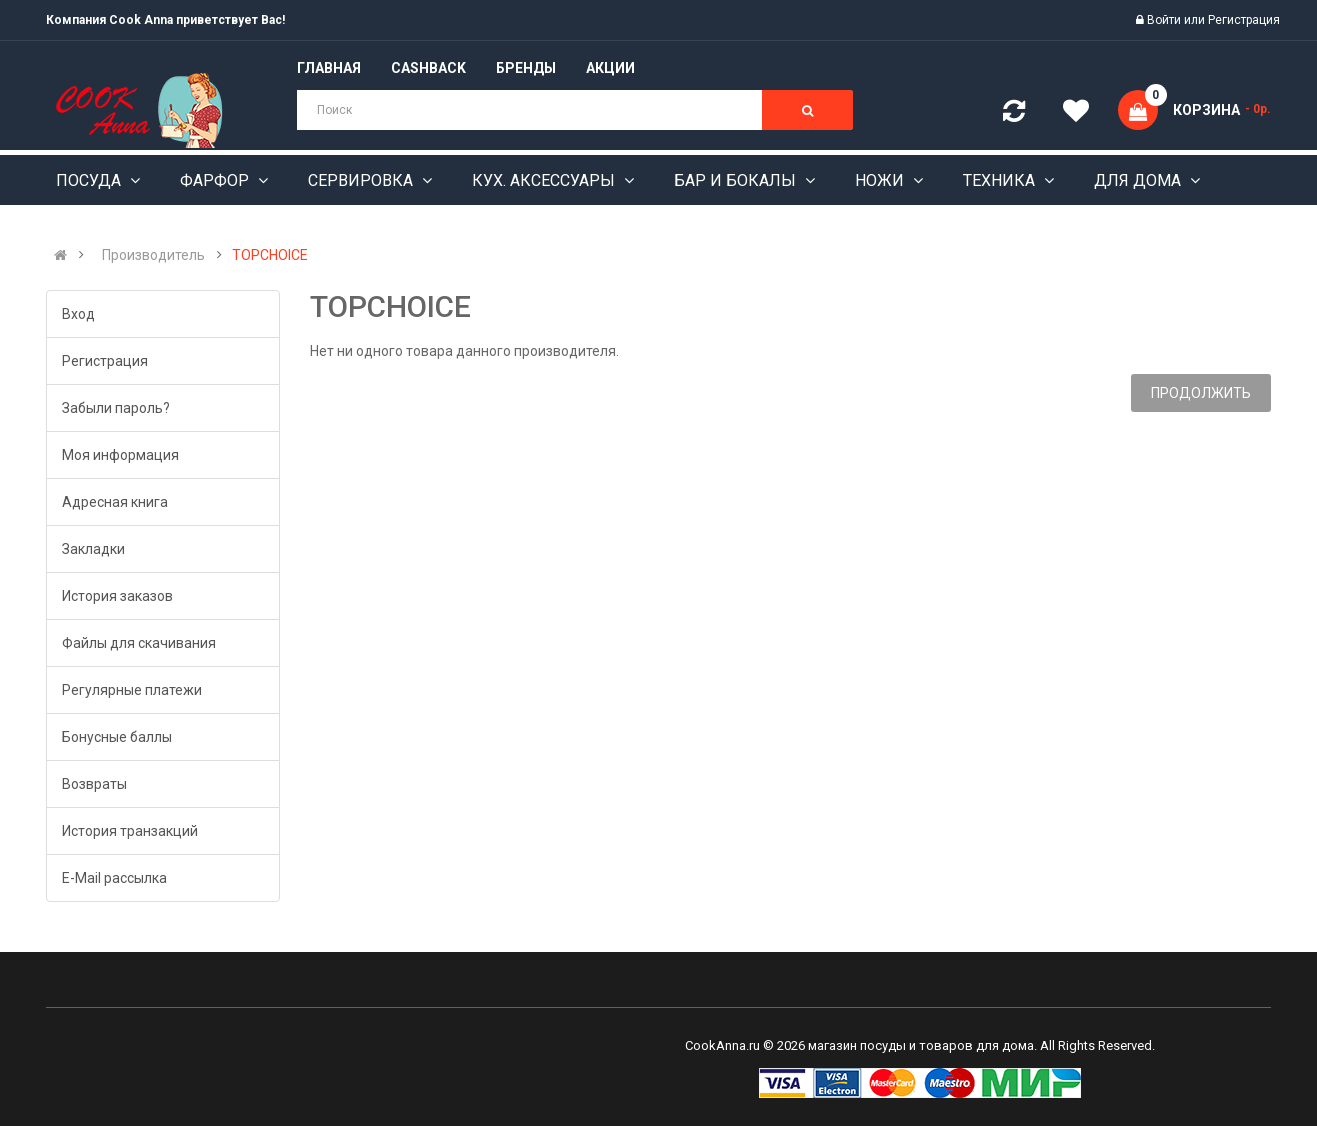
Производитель (153, 255)
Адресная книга (115, 502)
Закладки (93, 549)
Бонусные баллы (117, 737)
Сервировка (362, 180)
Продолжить (1201, 393)
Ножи (881, 180)
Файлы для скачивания (139, 643)
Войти (1165, 20)
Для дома (1139, 180)
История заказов (117, 596)
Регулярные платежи (132, 690)
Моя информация (120, 455)
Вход (78, 314)
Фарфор (216, 180)
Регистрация (1244, 20)
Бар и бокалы (737, 180)
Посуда (90, 180)
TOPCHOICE (270, 255)
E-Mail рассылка (114, 878)
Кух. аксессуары (545, 180)
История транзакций (130, 831)
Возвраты (94, 784)
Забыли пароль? (116, 408)
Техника (1001, 180)
